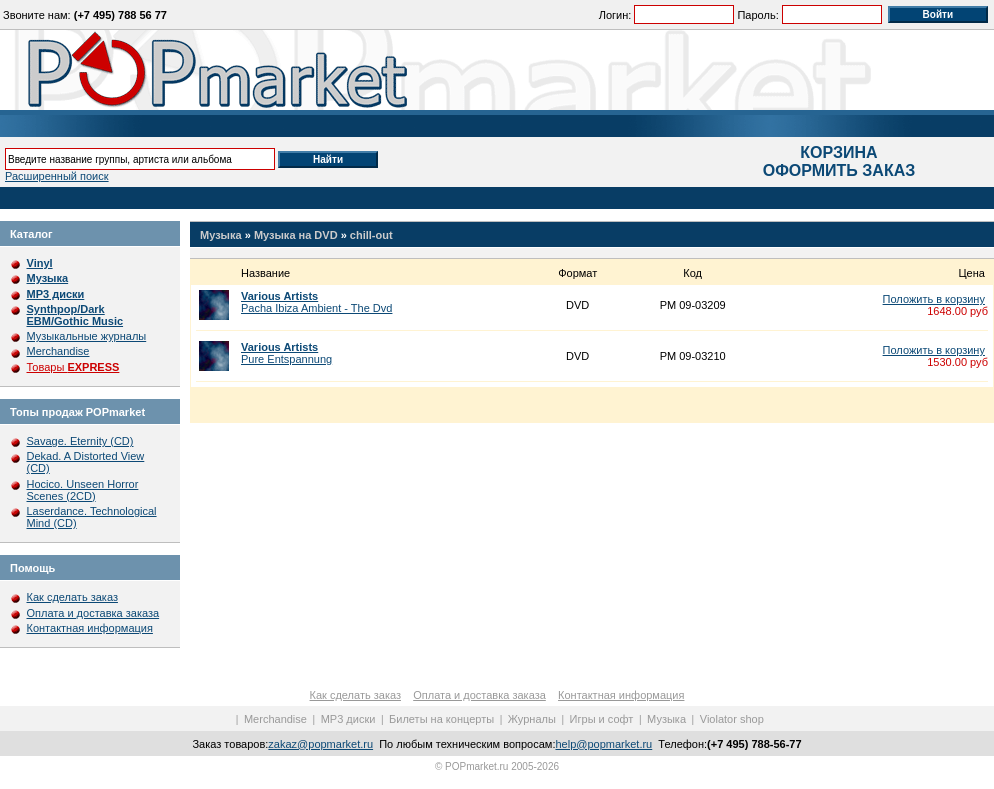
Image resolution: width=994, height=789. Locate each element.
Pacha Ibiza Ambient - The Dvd (316, 302)
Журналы (532, 719)
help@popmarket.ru (603, 744)
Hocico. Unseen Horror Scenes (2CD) (83, 490)
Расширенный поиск (57, 176)
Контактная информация (90, 628)
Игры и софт (602, 719)
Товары (73, 367)
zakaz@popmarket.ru (320, 744)
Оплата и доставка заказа (93, 613)
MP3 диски (348, 719)
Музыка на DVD (296, 235)
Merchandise (58, 351)
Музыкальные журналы (87, 336)
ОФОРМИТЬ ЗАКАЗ (839, 170)
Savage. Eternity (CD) (80, 441)
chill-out (371, 235)
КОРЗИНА (838, 152)
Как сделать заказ (72, 597)
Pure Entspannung (286, 353)
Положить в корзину (934, 299)
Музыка (221, 235)
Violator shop (732, 719)
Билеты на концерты (441, 719)
